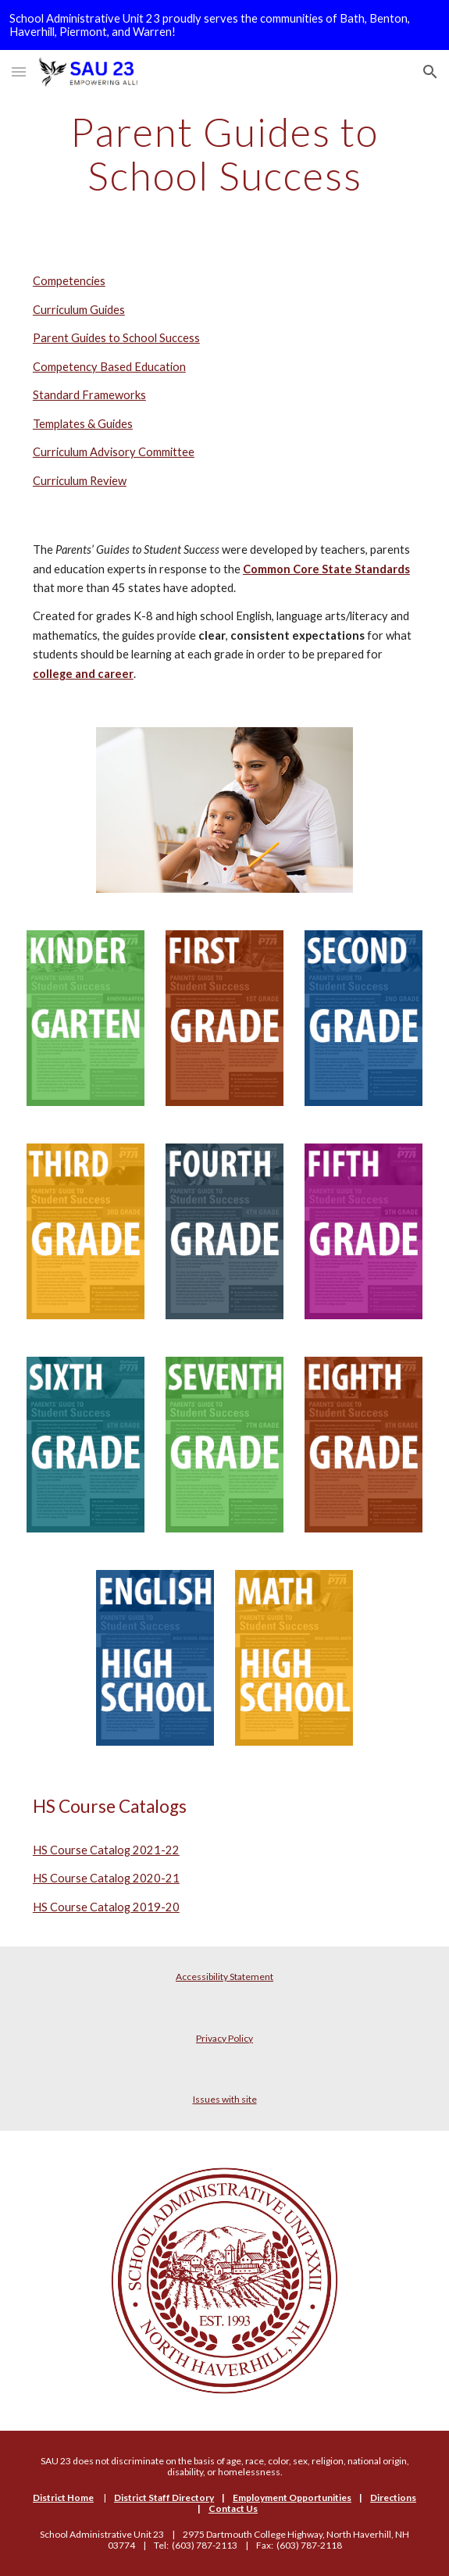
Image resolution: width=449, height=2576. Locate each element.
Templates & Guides (83, 423)
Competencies (69, 280)
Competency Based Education (109, 366)
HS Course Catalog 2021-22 (106, 1850)
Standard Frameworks (89, 394)
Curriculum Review (80, 480)
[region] (224, 25)
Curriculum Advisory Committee (113, 451)
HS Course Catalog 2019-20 (106, 1907)
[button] (18, 71)
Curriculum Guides (79, 309)
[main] (224, 153)
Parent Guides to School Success (116, 337)
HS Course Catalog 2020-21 (106, 1878)
